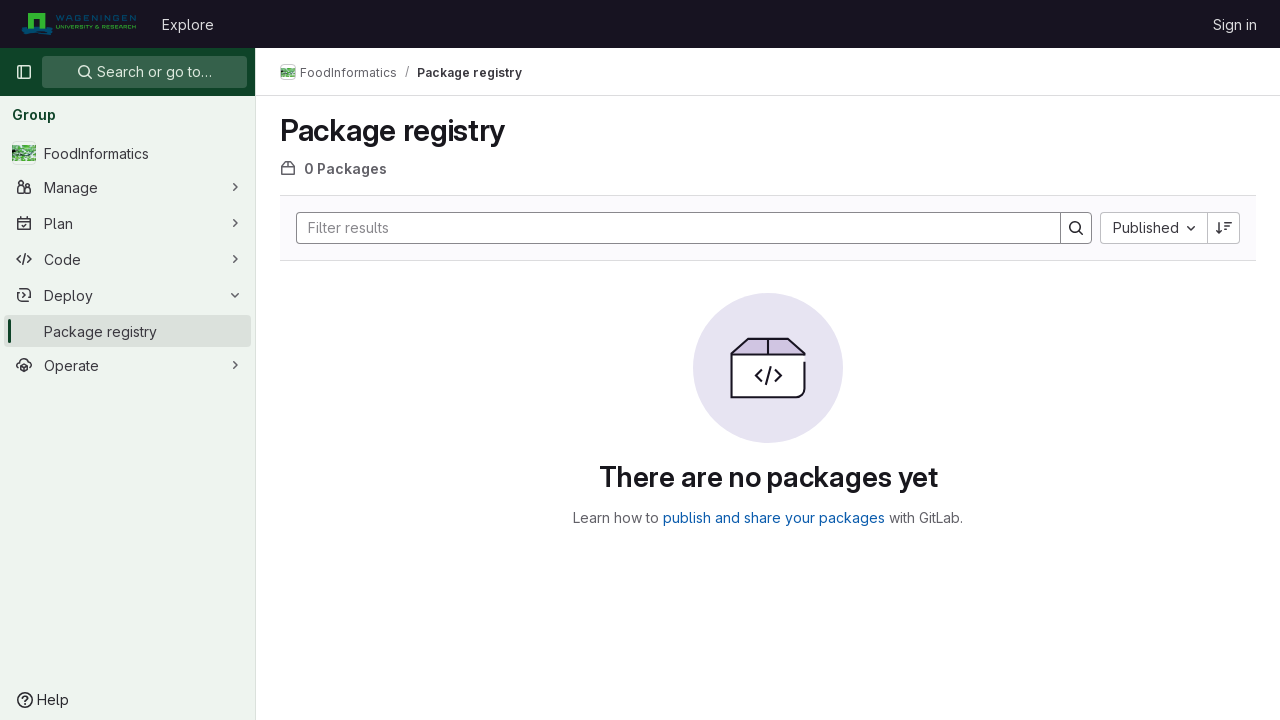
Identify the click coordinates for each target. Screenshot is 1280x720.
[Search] (668, 228)
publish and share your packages (774, 517)
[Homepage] (78, 24)
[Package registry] (127, 331)
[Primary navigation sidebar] (24, 72)
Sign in (1235, 24)
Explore (188, 24)
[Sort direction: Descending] (1224, 228)
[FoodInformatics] (127, 153)
